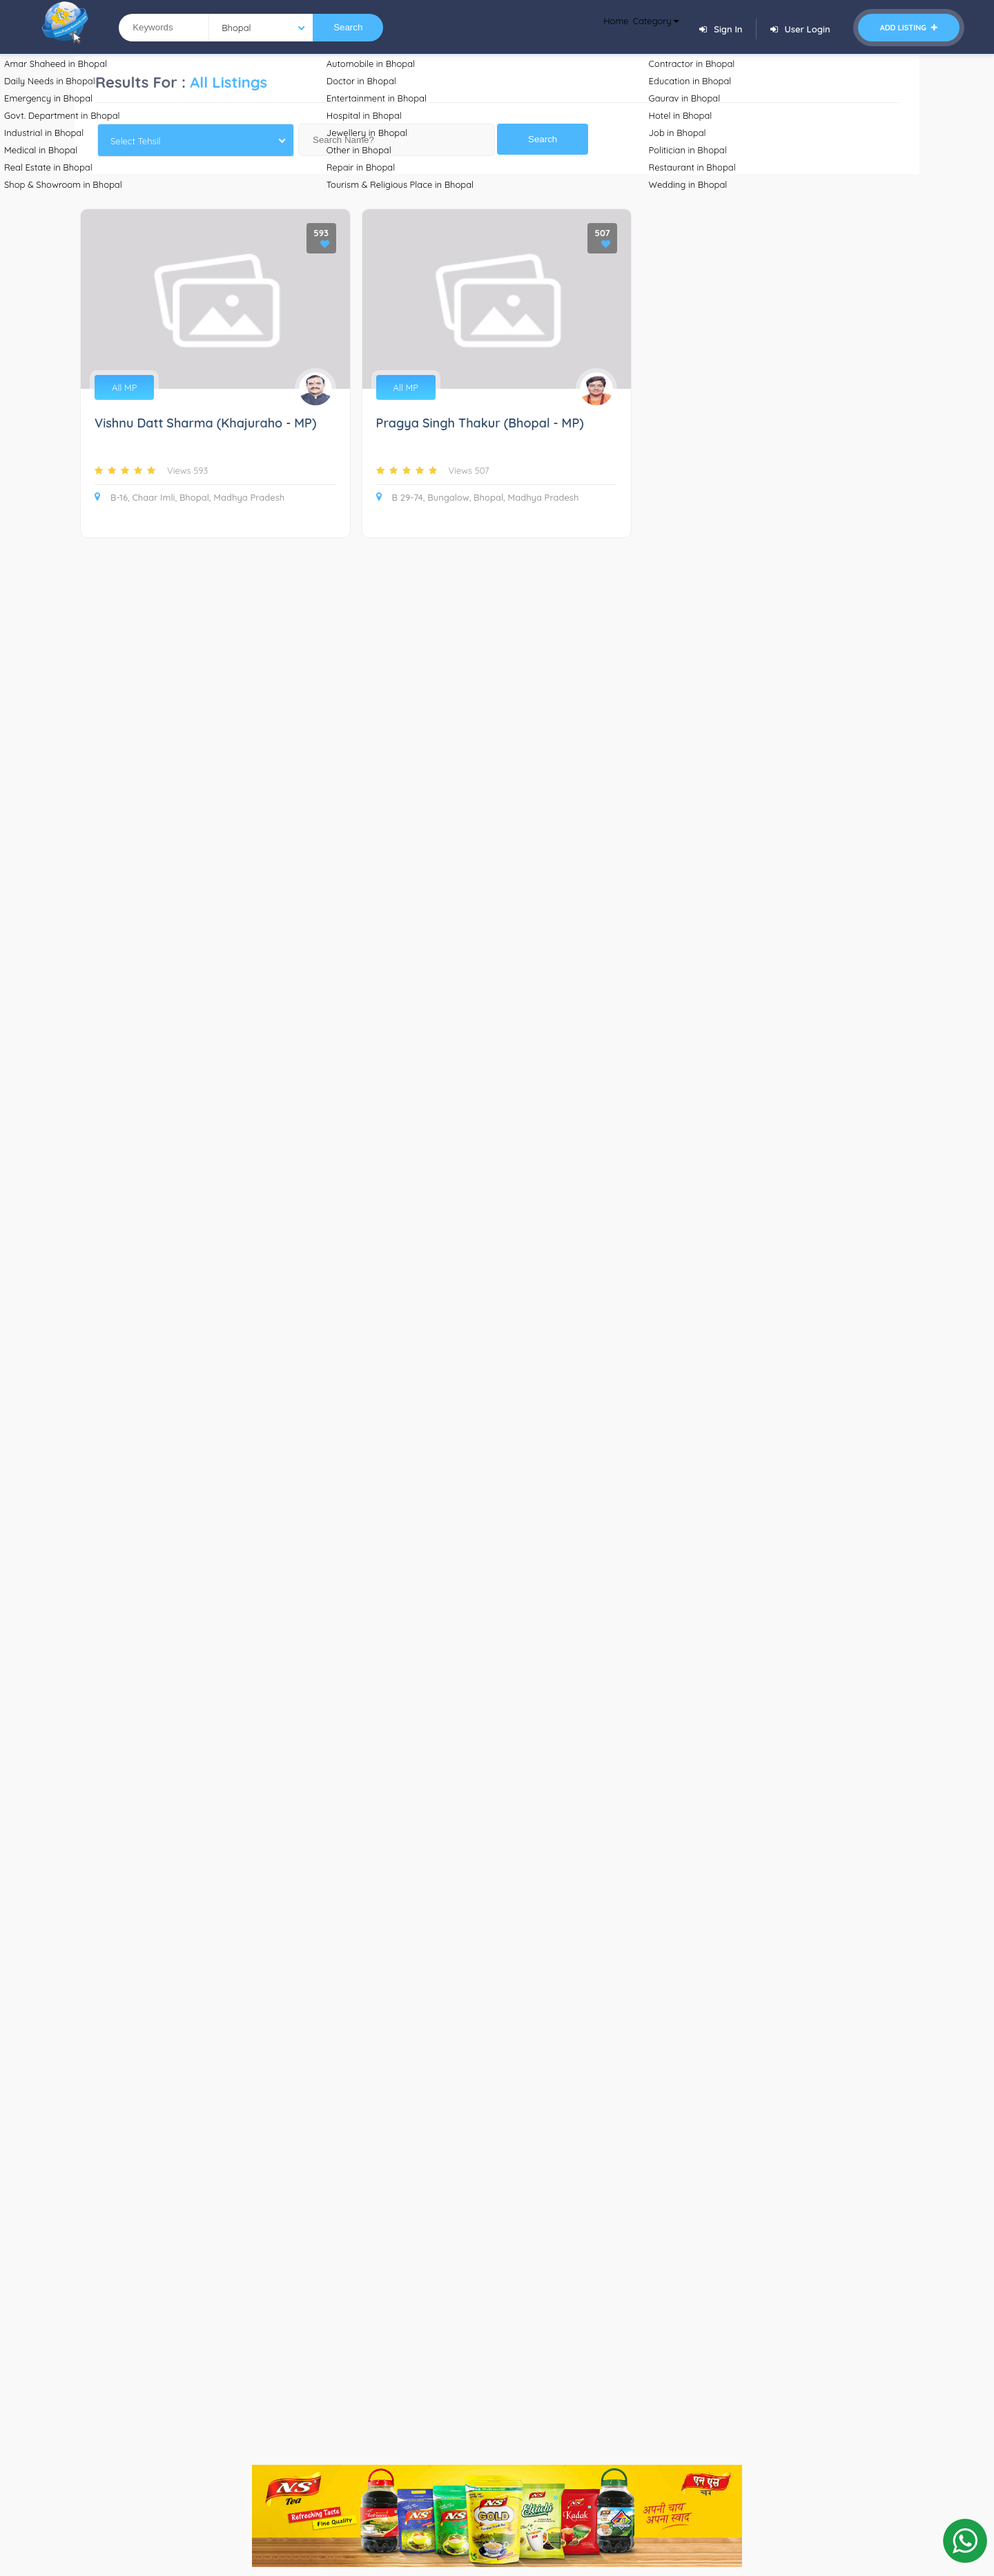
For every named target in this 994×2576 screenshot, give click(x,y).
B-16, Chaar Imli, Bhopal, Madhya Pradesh (189, 497)
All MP (124, 387)
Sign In (720, 29)
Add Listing (908, 27)
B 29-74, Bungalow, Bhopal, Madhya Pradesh (477, 497)
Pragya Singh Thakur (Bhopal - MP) (480, 423)
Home (589, 27)
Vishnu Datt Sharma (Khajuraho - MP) (205, 423)
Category (646, 27)
